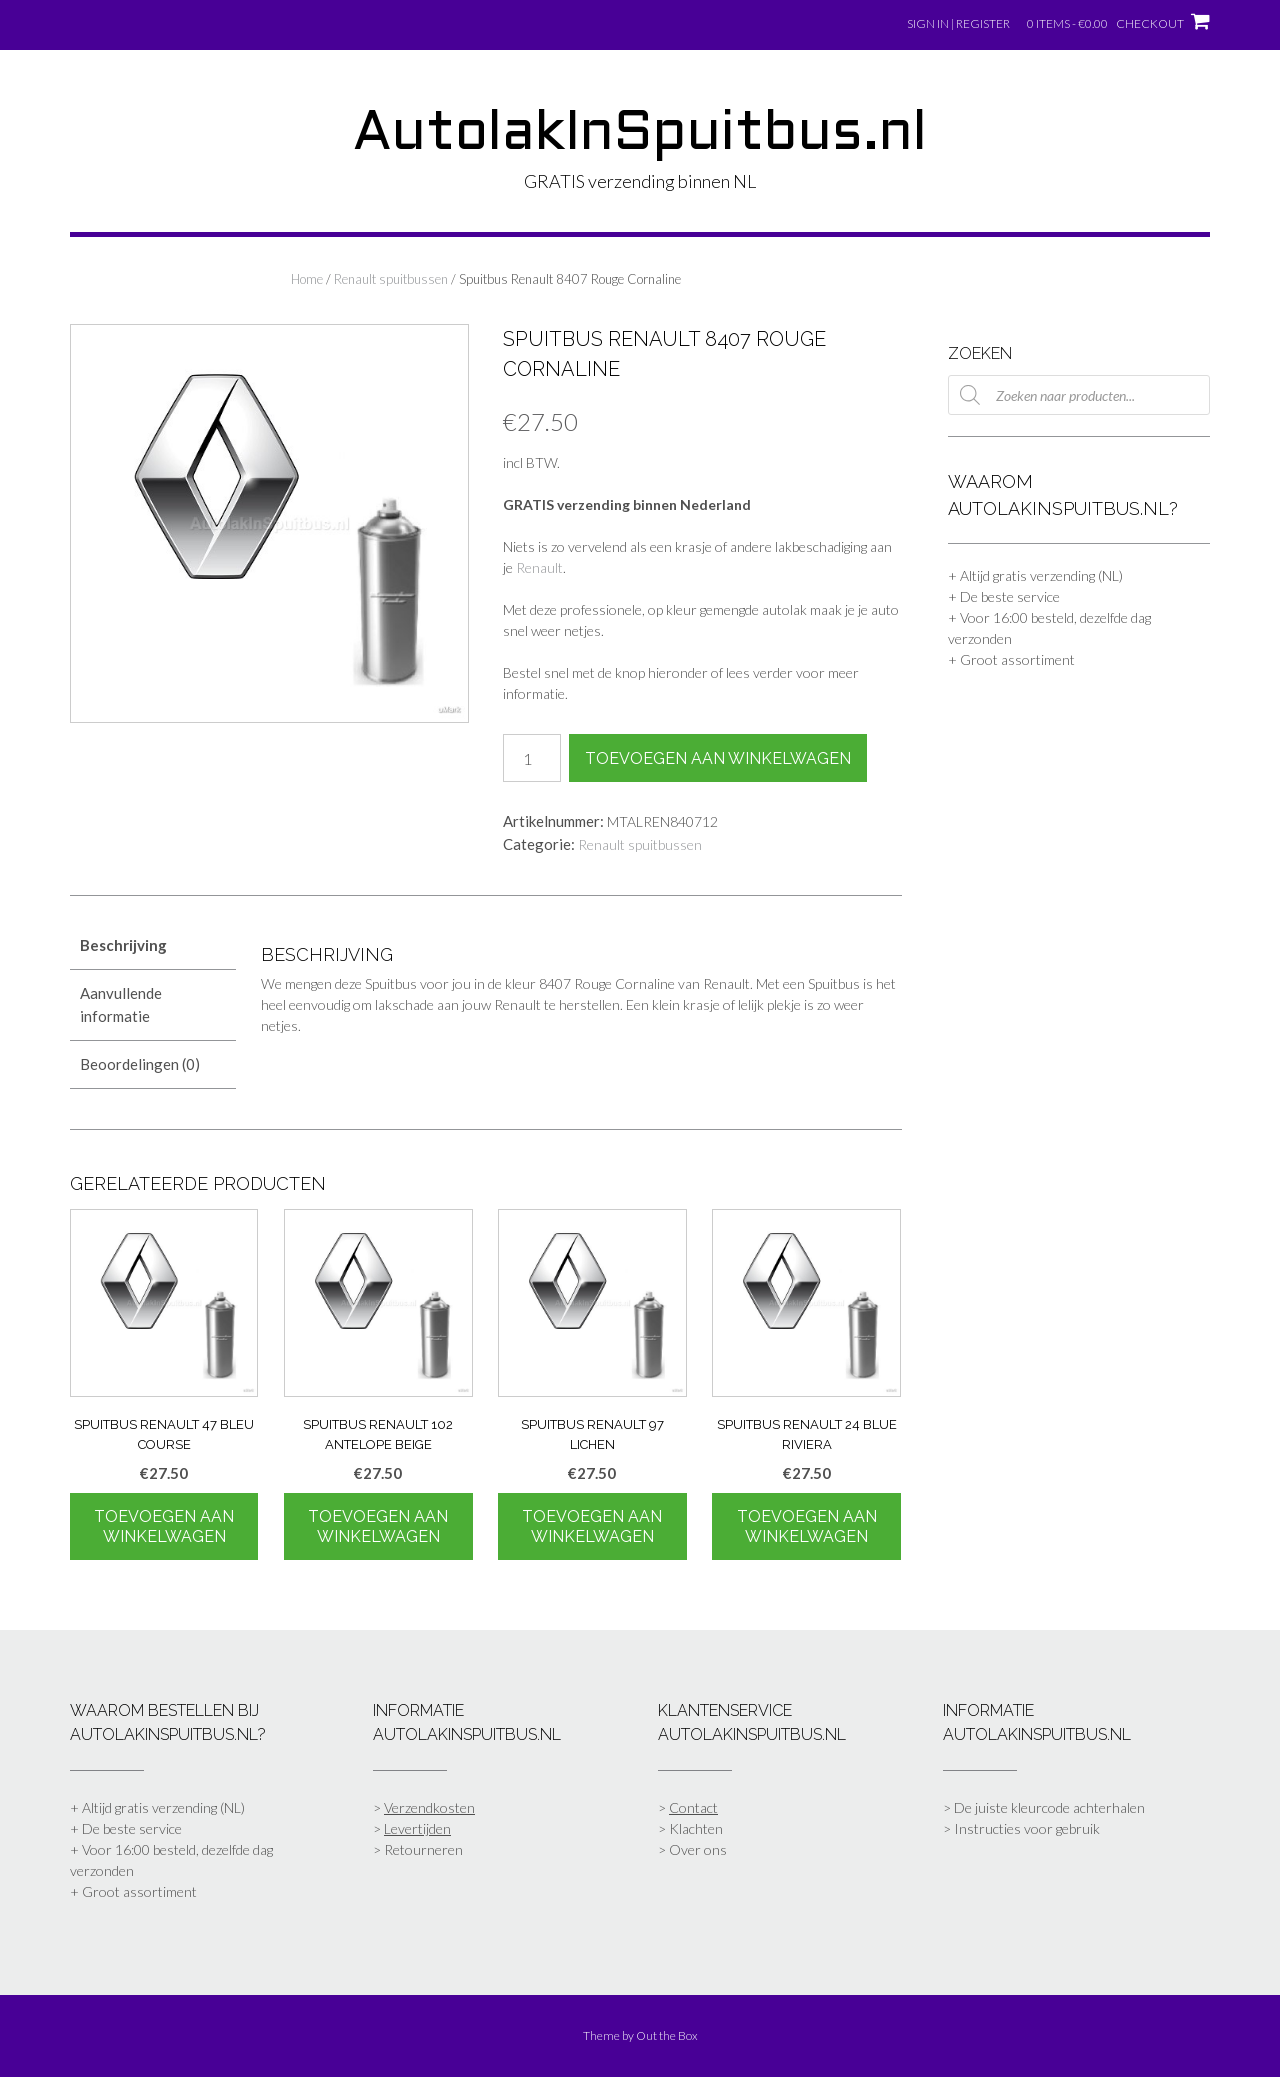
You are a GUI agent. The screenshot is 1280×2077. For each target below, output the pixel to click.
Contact (693, 1807)
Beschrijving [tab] (123, 945)
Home (307, 279)
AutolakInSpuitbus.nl (640, 135)
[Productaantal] (532, 758)
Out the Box (667, 2035)
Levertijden (417, 1828)
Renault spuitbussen (391, 279)
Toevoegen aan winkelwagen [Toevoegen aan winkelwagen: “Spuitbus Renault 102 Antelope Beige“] (378, 1526)
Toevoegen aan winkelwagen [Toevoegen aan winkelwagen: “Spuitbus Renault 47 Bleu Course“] (164, 1526)
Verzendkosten (429, 1807)
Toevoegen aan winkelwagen (718, 758)
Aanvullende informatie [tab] (121, 1004)
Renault (539, 567)
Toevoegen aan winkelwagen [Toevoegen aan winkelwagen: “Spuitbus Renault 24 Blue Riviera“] (807, 1526)
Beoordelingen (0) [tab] (140, 1064)
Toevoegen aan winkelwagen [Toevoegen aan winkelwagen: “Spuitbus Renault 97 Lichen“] (592, 1526)
